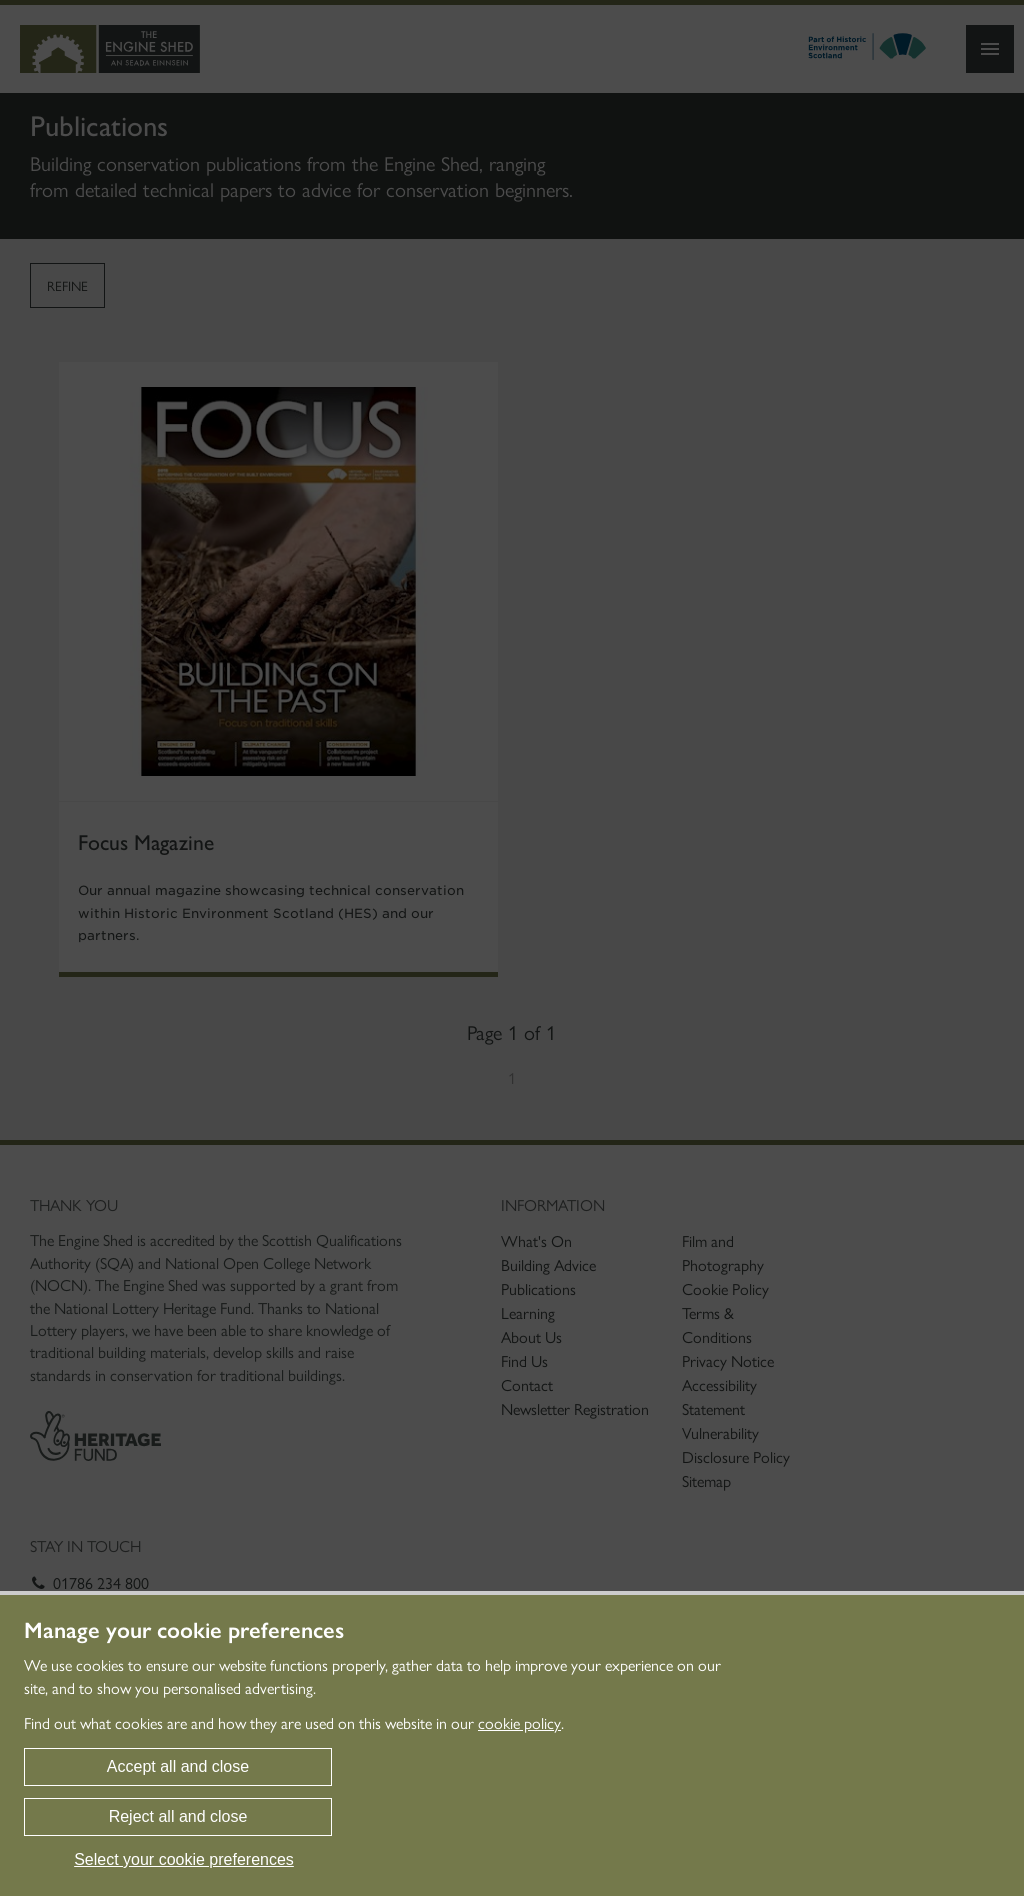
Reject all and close (178, 1816)
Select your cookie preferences (184, 1859)
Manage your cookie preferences (184, 1631)
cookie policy (519, 1723)
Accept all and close (178, 1766)
